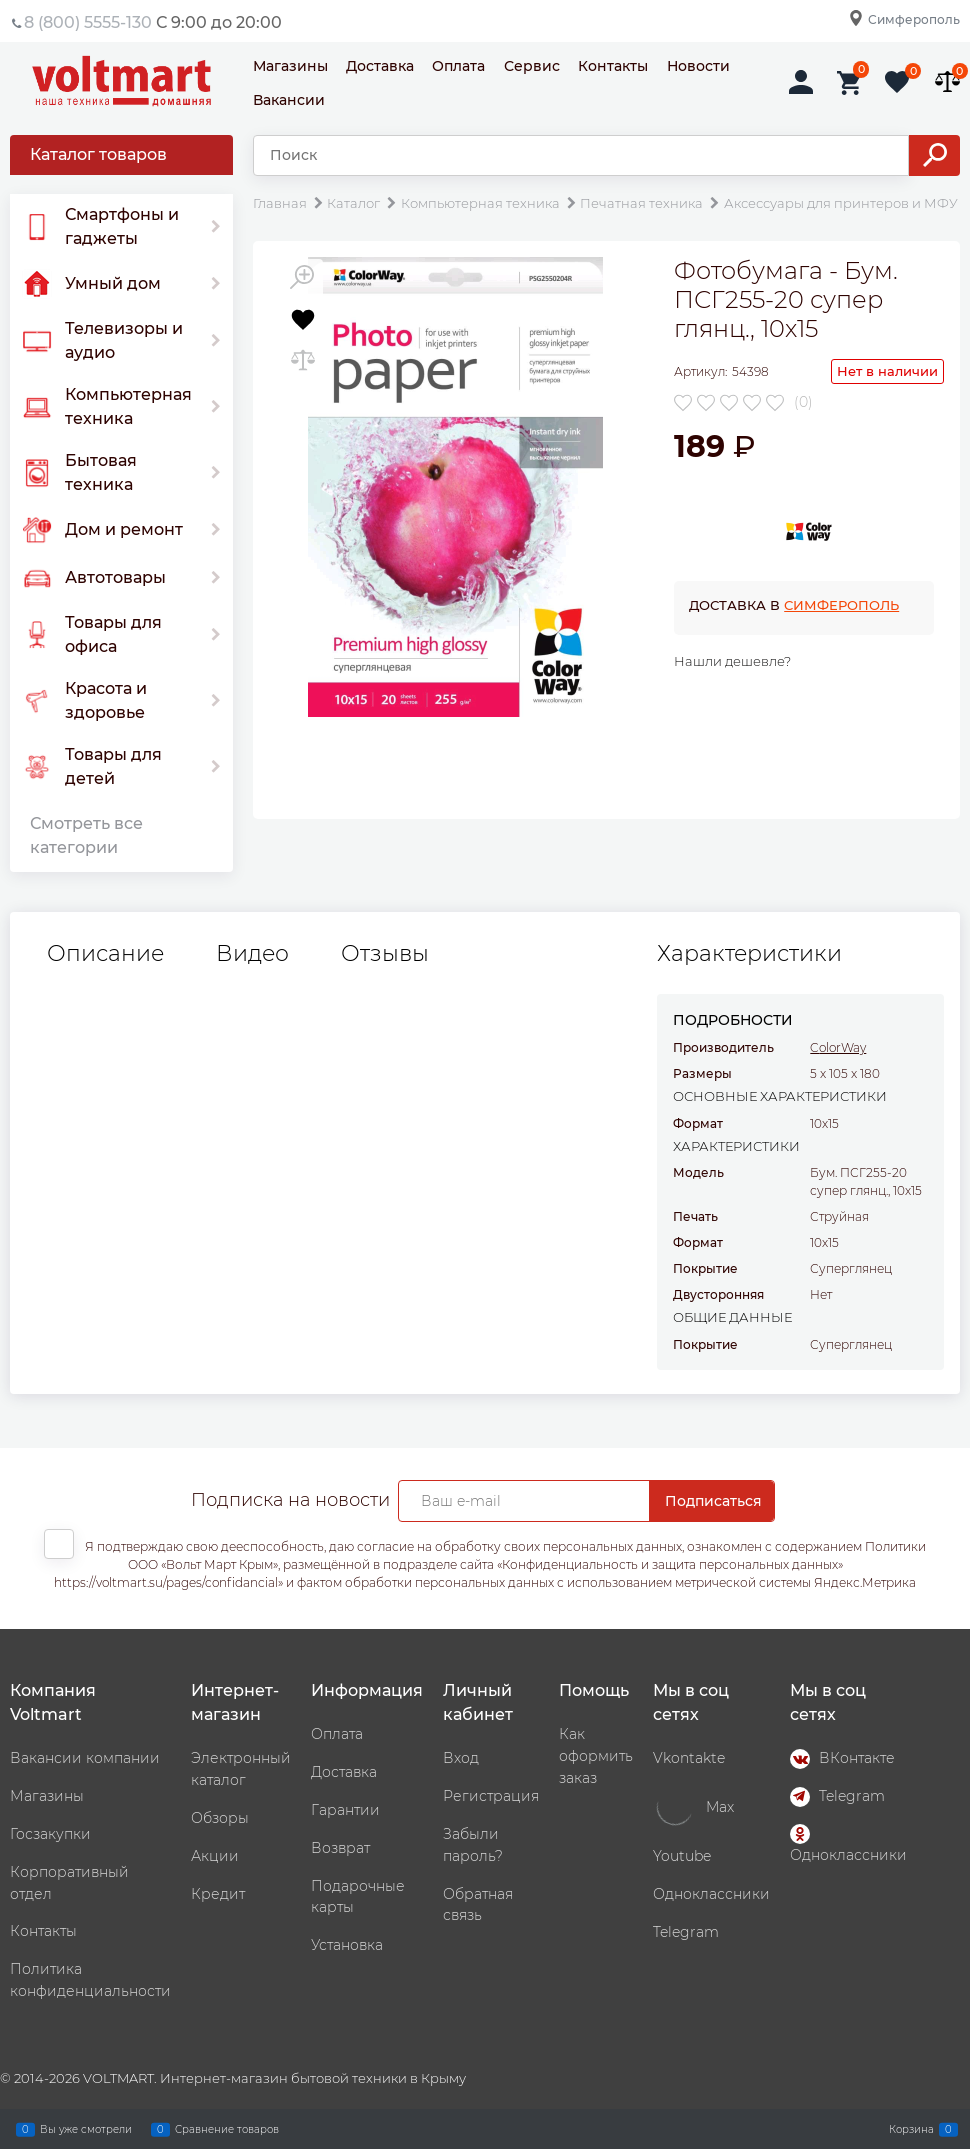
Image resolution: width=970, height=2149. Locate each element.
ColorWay (838, 1047)
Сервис (532, 66)
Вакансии (289, 100)
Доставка (380, 66)
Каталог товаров (98, 154)
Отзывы (385, 954)
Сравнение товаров (227, 2129)
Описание (105, 954)
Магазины (290, 66)
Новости (698, 66)
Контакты (613, 66)
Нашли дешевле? (732, 661)
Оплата (458, 66)
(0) (803, 402)
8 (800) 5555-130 (88, 22)
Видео (252, 954)
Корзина (911, 2129)
